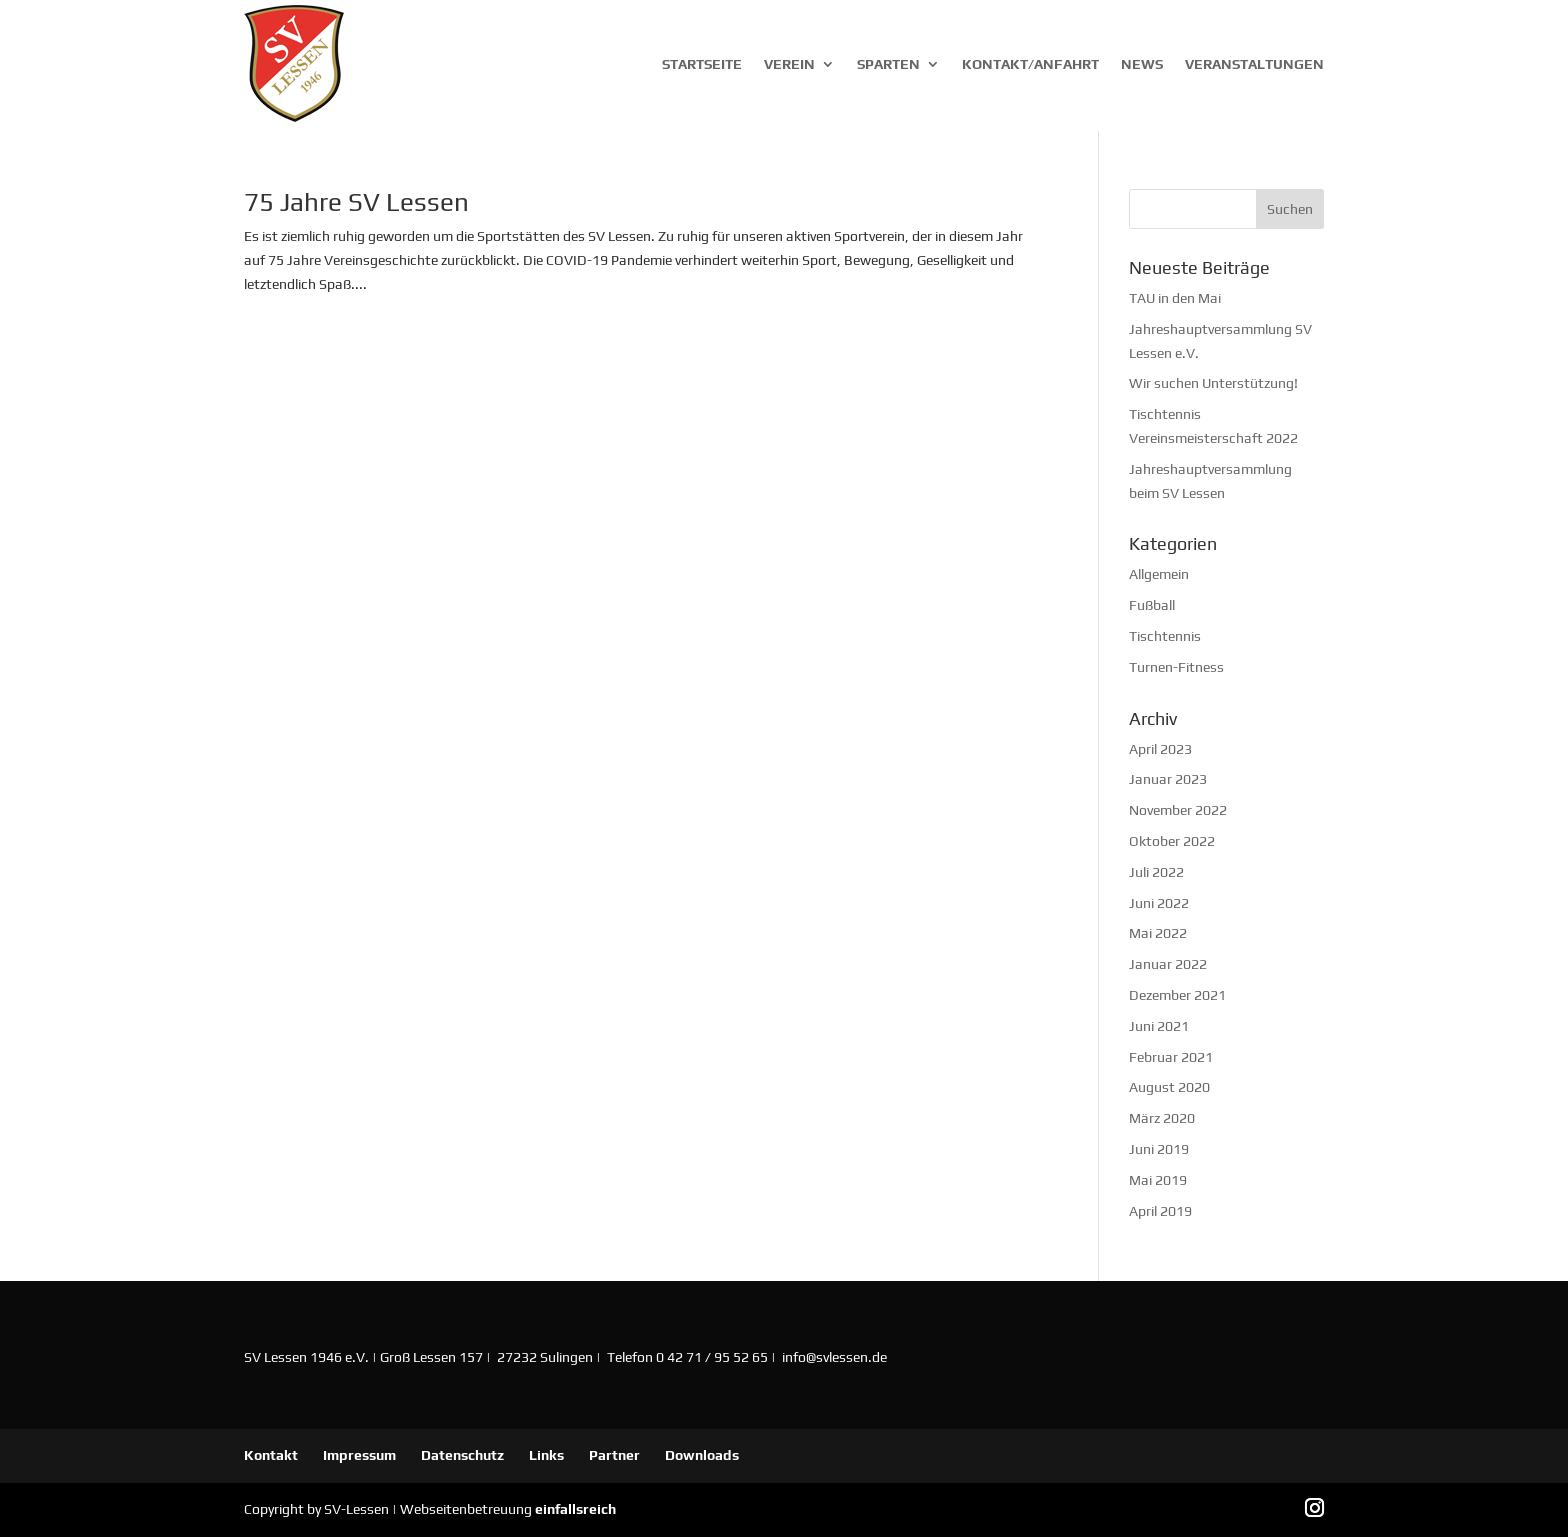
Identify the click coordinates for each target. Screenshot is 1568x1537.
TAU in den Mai (1175, 298)
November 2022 (1178, 810)
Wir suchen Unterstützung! (1213, 383)
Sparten (888, 64)
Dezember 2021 (1177, 995)
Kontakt (271, 1455)
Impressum (359, 1455)
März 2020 (1162, 1118)
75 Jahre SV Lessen (356, 202)
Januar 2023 (1168, 779)
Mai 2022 (1158, 933)
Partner (614, 1455)
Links (546, 1455)
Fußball (1152, 605)
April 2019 (1160, 1211)
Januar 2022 (1168, 964)
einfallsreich (575, 1509)
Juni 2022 (1159, 903)
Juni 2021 (1159, 1026)
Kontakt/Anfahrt (1030, 64)
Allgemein (1159, 574)
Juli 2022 (1156, 872)
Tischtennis (1165, 636)
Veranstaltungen (1254, 64)
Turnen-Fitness (1176, 667)
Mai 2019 (1158, 1180)
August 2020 (1169, 1087)
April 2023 (1160, 749)
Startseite (702, 64)
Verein (789, 64)
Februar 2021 (1171, 1057)
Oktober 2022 (1172, 841)
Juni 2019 (1159, 1149)
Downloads (702, 1455)
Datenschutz (462, 1455)
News (1142, 64)
